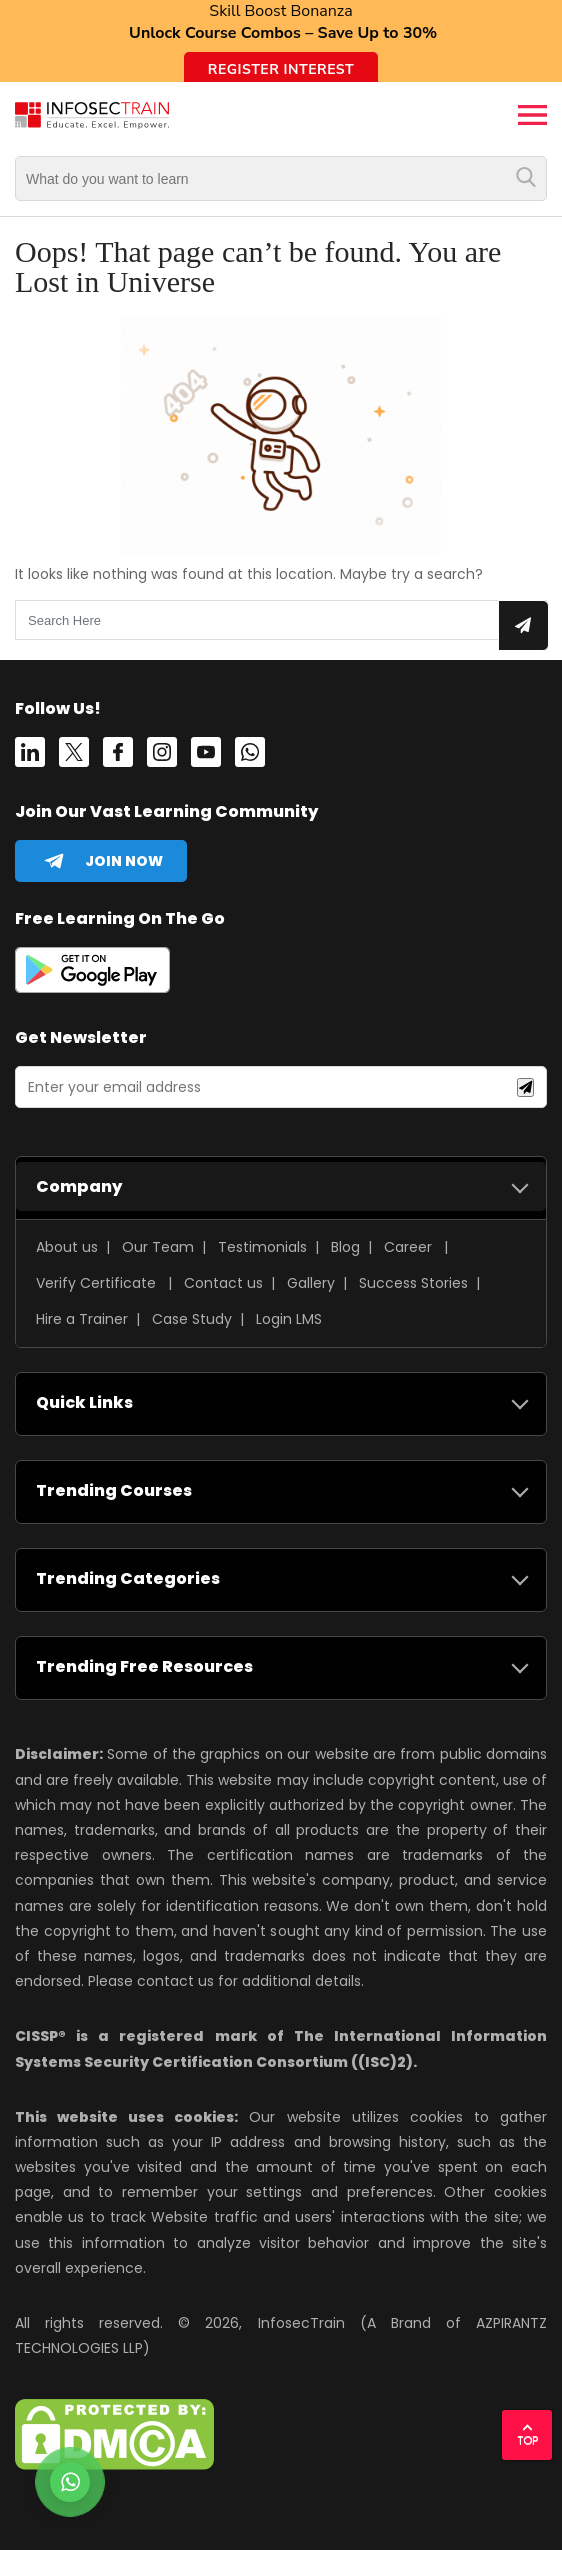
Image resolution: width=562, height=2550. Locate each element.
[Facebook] (118, 756)
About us (67, 1247)
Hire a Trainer (82, 1319)
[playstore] (92, 974)
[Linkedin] (30, 756)
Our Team (158, 1247)
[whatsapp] (250, 756)
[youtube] (206, 756)
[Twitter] (74, 756)
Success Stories (413, 1283)
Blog (345, 1247)
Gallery (311, 1283)
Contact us (223, 1283)
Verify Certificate (98, 1283)
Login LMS (289, 1319)
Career (408, 1247)
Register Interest (281, 69)
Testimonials (262, 1247)
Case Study (192, 1319)
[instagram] (162, 756)
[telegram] (101, 861)
